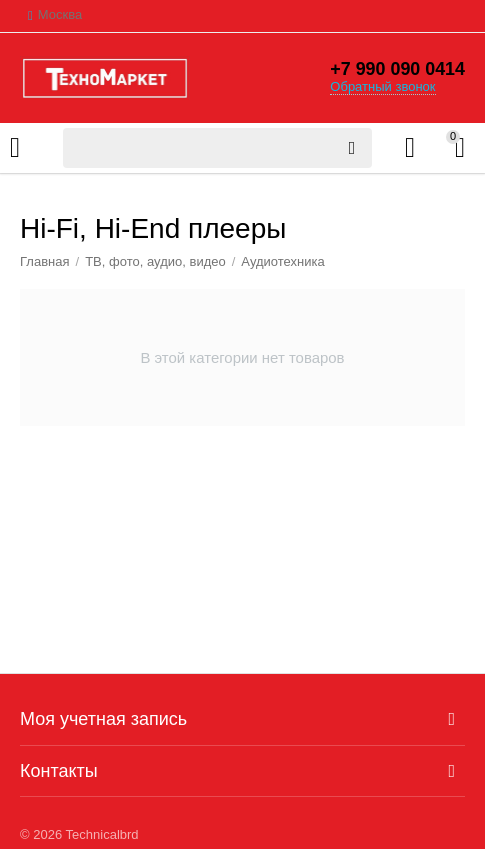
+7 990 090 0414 (397, 70)
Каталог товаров (15, 148)
